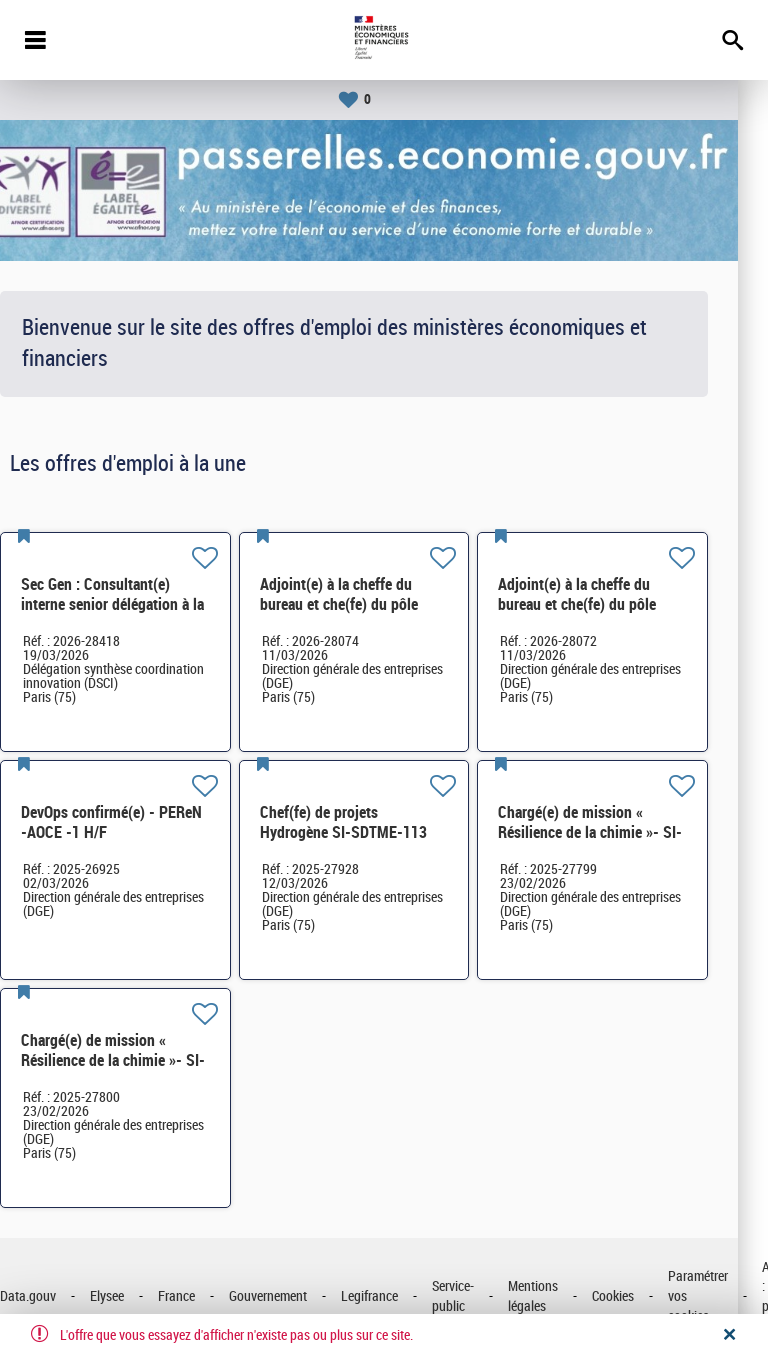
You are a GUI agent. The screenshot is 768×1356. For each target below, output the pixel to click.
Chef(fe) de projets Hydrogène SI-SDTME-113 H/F (373, 832)
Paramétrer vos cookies (728, 1296)
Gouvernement (298, 1296)
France (206, 1296)
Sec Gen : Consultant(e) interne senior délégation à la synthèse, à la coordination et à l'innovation (144, 614)
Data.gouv (58, 1296)
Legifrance (399, 1296)
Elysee (137, 1296)
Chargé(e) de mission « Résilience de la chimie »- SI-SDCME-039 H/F (620, 832)
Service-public (483, 1296)
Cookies (643, 1296)
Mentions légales (563, 1296)
